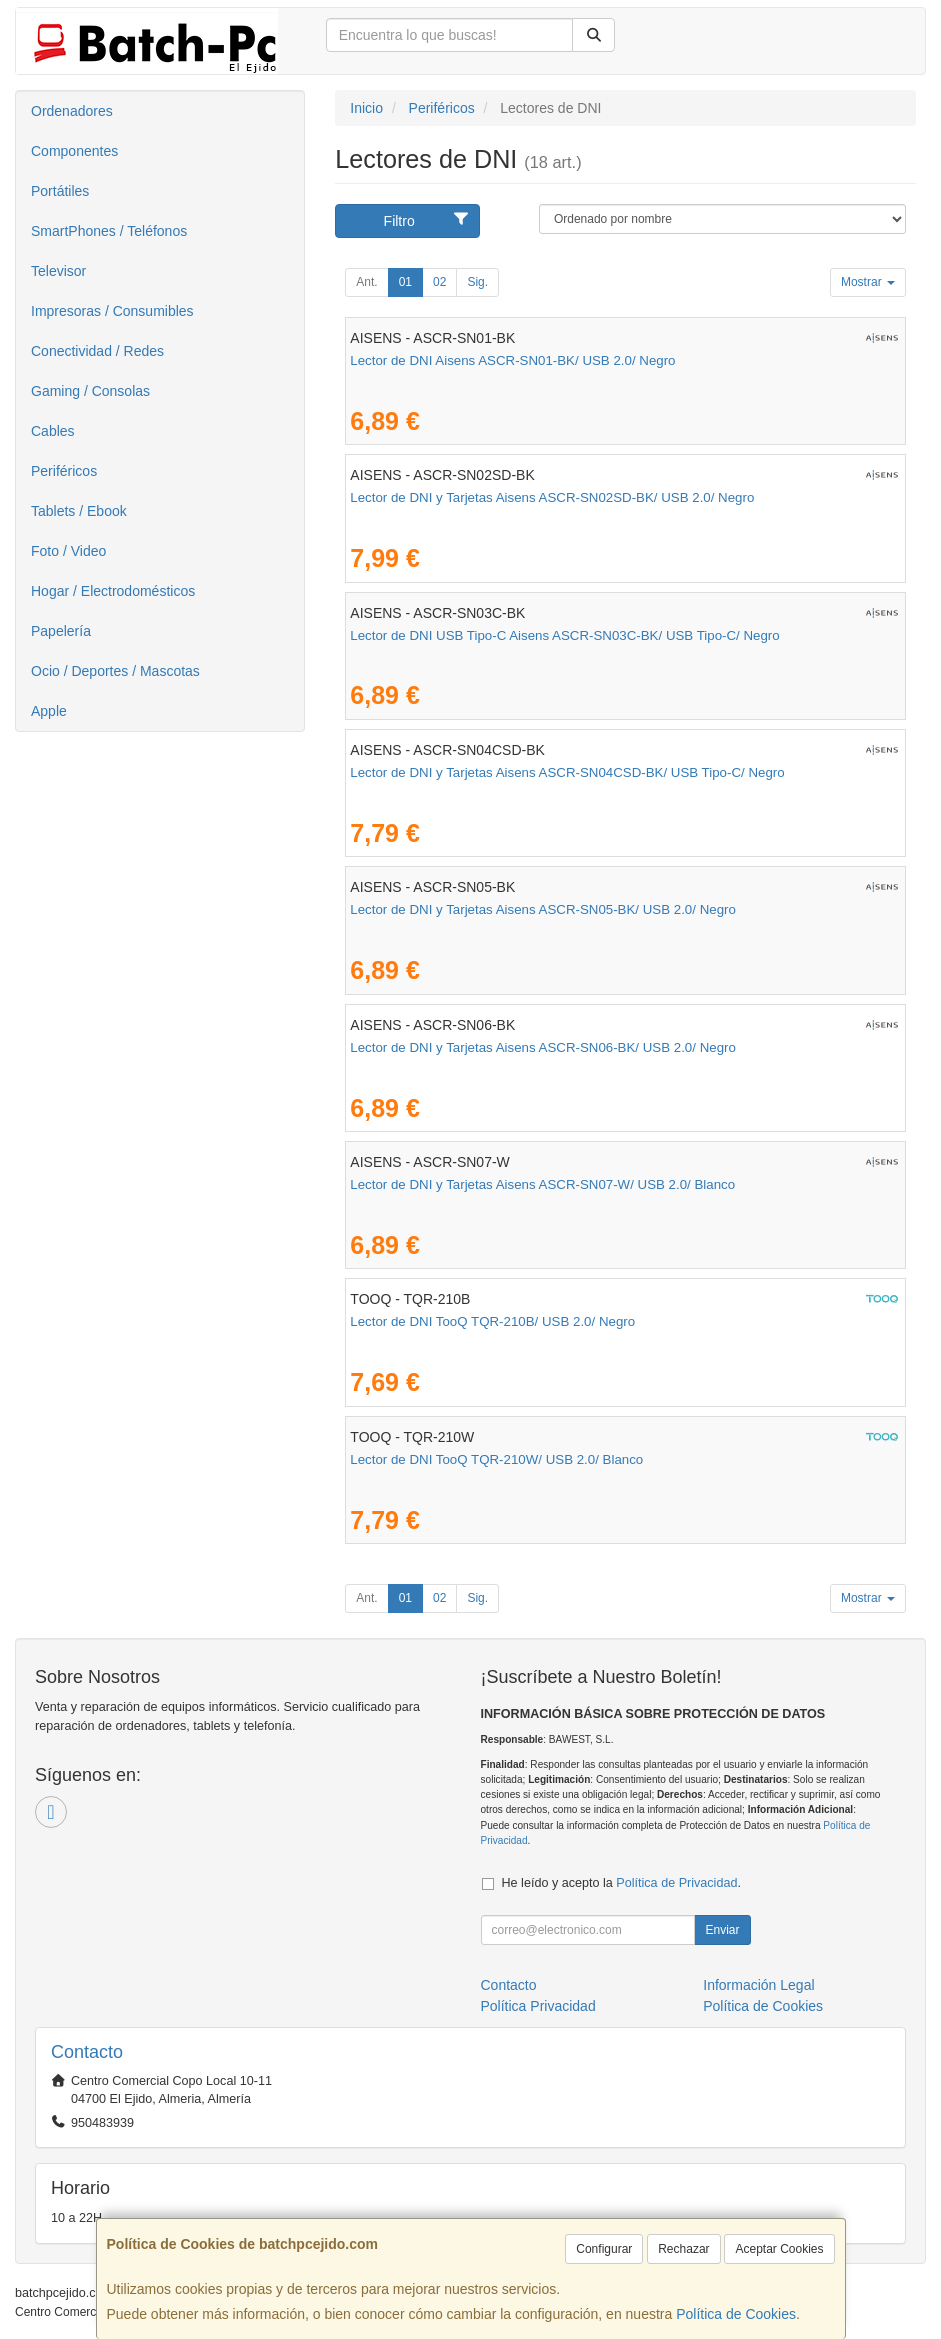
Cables (53, 431)
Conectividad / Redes (97, 351)
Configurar (604, 2249)
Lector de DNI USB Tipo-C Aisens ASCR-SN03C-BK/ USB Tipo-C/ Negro (564, 635)
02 (439, 282)
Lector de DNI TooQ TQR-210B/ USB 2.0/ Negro (492, 1321)
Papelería (61, 631)
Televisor (58, 271)
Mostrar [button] (868, 282)
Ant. (366, 282)
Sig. (477, 282)
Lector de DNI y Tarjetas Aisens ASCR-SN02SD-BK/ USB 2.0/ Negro (552, 497)
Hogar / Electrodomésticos (113, 591)
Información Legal (758, 1985)
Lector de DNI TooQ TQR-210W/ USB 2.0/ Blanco (496, 1459)
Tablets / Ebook (79, 511)
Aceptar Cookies (779, 2249)
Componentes (74, 151)
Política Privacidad (538, 2006)
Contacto (509, 1985)
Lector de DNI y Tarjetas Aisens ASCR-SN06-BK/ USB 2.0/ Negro (543, 1047)
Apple (49, 711)
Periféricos (64, 471)
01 (405, 282)
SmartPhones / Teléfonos (109, 231)
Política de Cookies (736, 2314)
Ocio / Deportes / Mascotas (115, 671)
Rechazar (683, 2249)
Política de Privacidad (676, 1883)
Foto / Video (68, 551)
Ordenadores (72, 111)
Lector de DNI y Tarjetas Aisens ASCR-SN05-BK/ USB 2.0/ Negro (543, 909)
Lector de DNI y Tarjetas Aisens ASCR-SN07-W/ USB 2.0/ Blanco (542, 1184)
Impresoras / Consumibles (112, 311)
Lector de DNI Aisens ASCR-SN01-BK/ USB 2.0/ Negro (512, 360)
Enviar (722, 1930)
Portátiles (60, 191)
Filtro (427, 220)
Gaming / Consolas (90, 391)
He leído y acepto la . (621, 1883)
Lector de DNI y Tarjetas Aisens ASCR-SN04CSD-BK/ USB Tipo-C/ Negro (567, 772)
